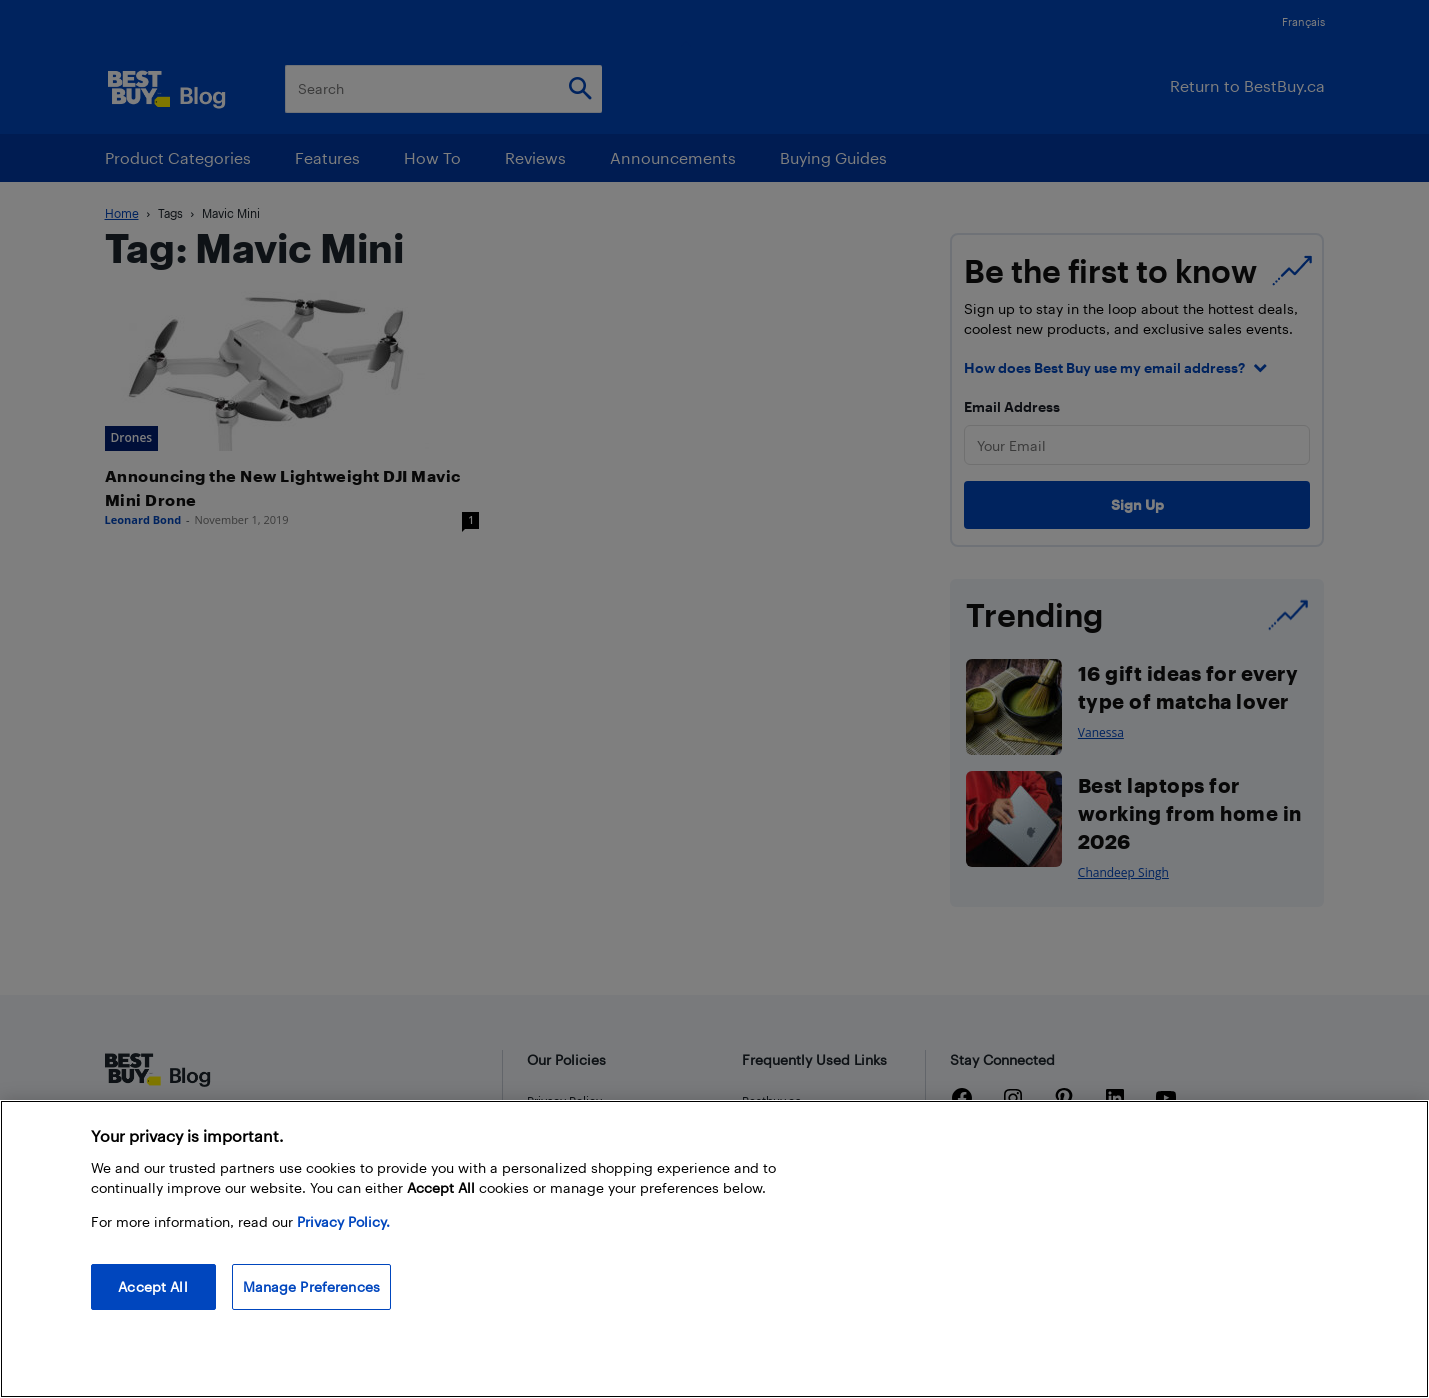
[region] (714, 1249)
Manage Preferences (312, 1286)
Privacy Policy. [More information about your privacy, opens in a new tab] (343, 1221)
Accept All (152, 1286)
